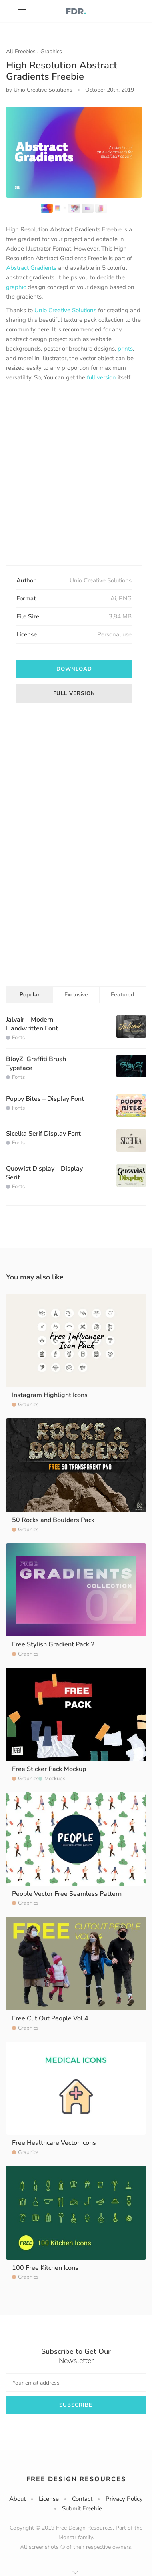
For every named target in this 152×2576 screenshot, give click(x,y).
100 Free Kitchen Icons (45, 2267)
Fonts (18, 1037)
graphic (16, 287)
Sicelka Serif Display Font (43, 1133)
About (17, 2499)
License (49, 2499)
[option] (74, 152)
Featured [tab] (122, 994)
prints (125, 349)
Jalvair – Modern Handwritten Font (32, 1024)
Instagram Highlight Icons (50, 1395)
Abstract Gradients (31, 268)
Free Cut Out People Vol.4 (50, 2018)
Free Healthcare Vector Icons (54, 2142)
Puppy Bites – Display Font (45, 1098)
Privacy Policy (124, 2499)
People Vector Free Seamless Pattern (67, 1893)
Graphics (51, 51)
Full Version (74, 693)
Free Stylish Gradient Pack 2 (53, 1644)
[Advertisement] (76, 474)
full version (101, 377)
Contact (82, 2499)
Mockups (54, 1778)
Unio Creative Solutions (65, 310)
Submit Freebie (82, 2508)
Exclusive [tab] (76, 994)
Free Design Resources (76, 2479)
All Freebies (21, 51)
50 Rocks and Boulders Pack (53, 1520)
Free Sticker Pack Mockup (49, 1769)
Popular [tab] (30, 994)
